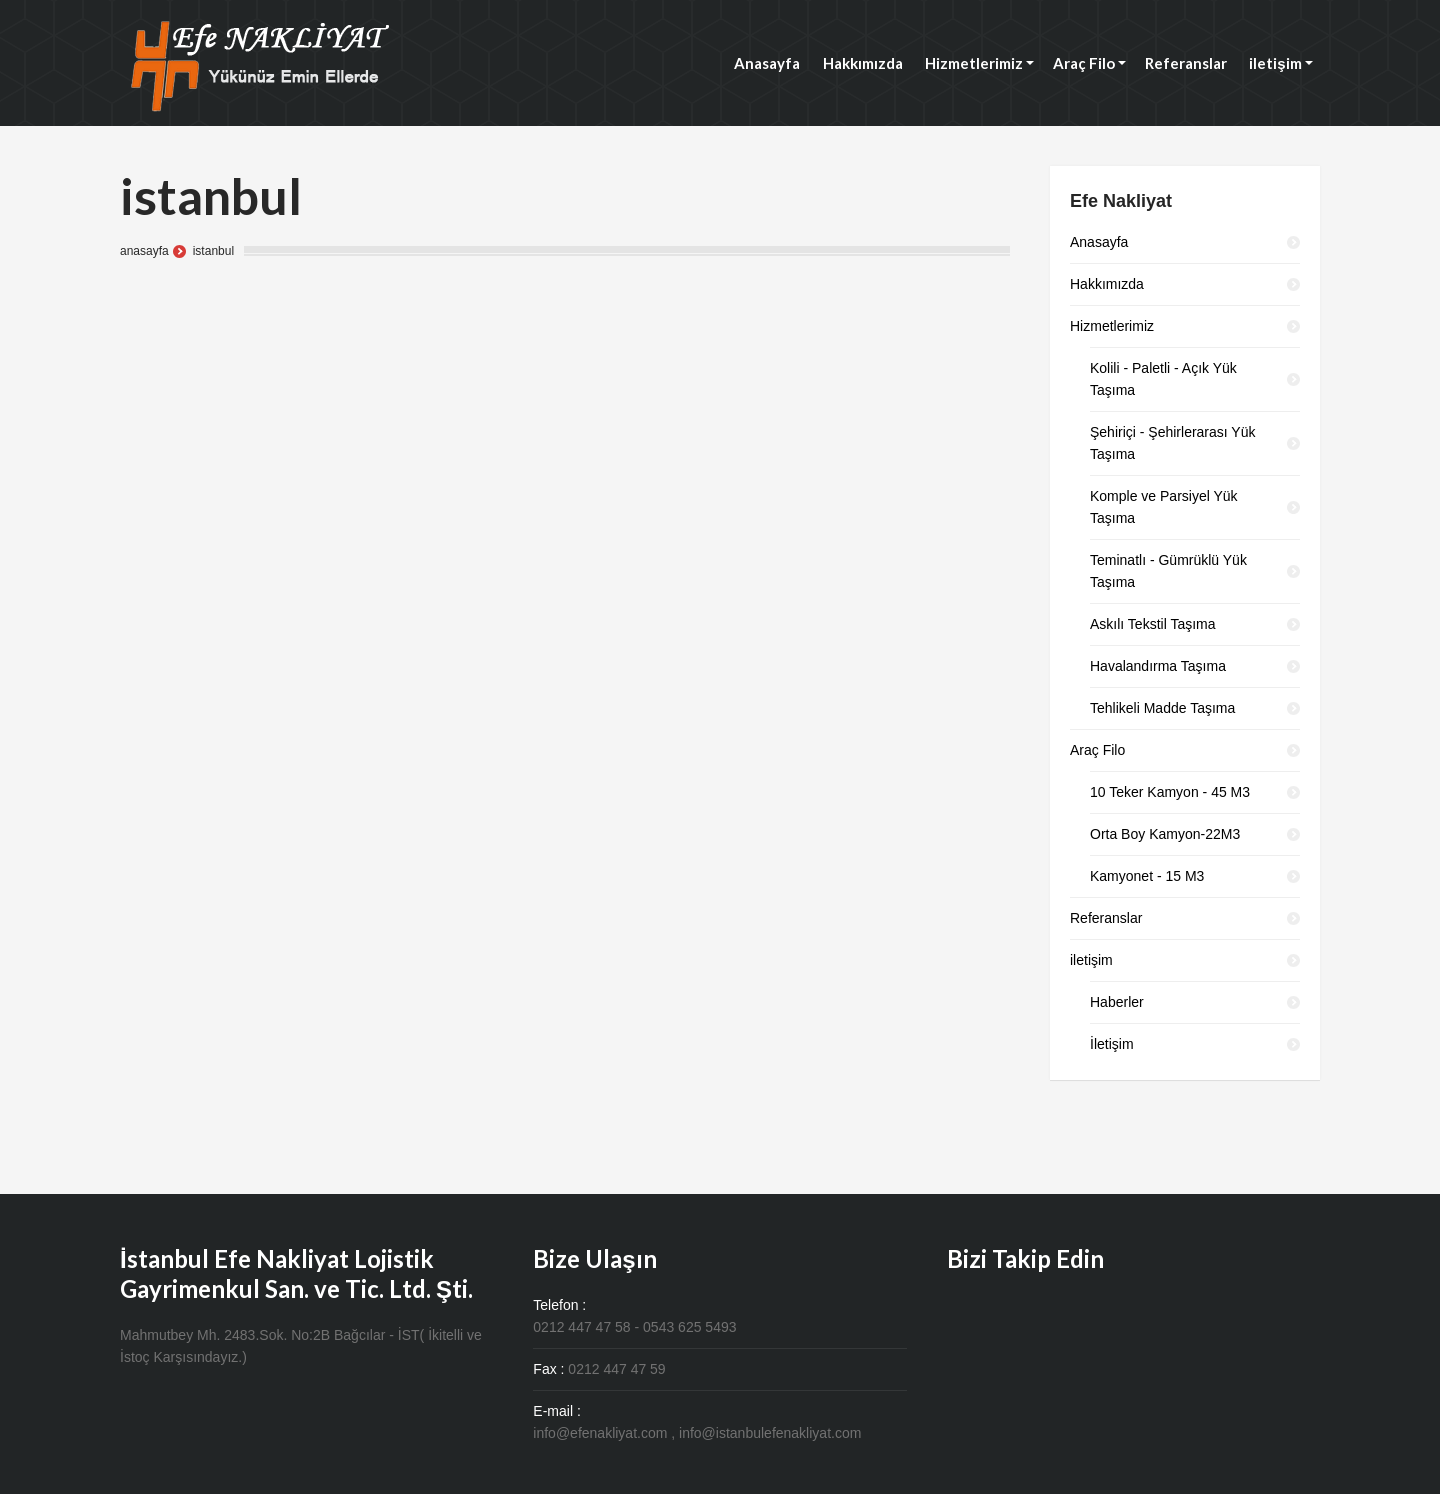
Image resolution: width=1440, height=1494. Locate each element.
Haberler (1117, 1002)
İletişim (1112, 1044)
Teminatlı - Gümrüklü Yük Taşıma (1168, 571)
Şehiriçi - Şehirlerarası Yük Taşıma (1172, 443)
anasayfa (144, 251)
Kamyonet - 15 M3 (1147, 876)
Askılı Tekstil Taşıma (1153, 624)
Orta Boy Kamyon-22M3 (1165, 834)
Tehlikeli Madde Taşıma (1162, 708)
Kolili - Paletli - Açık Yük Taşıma (1163, 379)
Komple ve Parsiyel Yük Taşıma (1164, 507)
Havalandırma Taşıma (1158, 666)
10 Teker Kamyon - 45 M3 (1170, 792)
